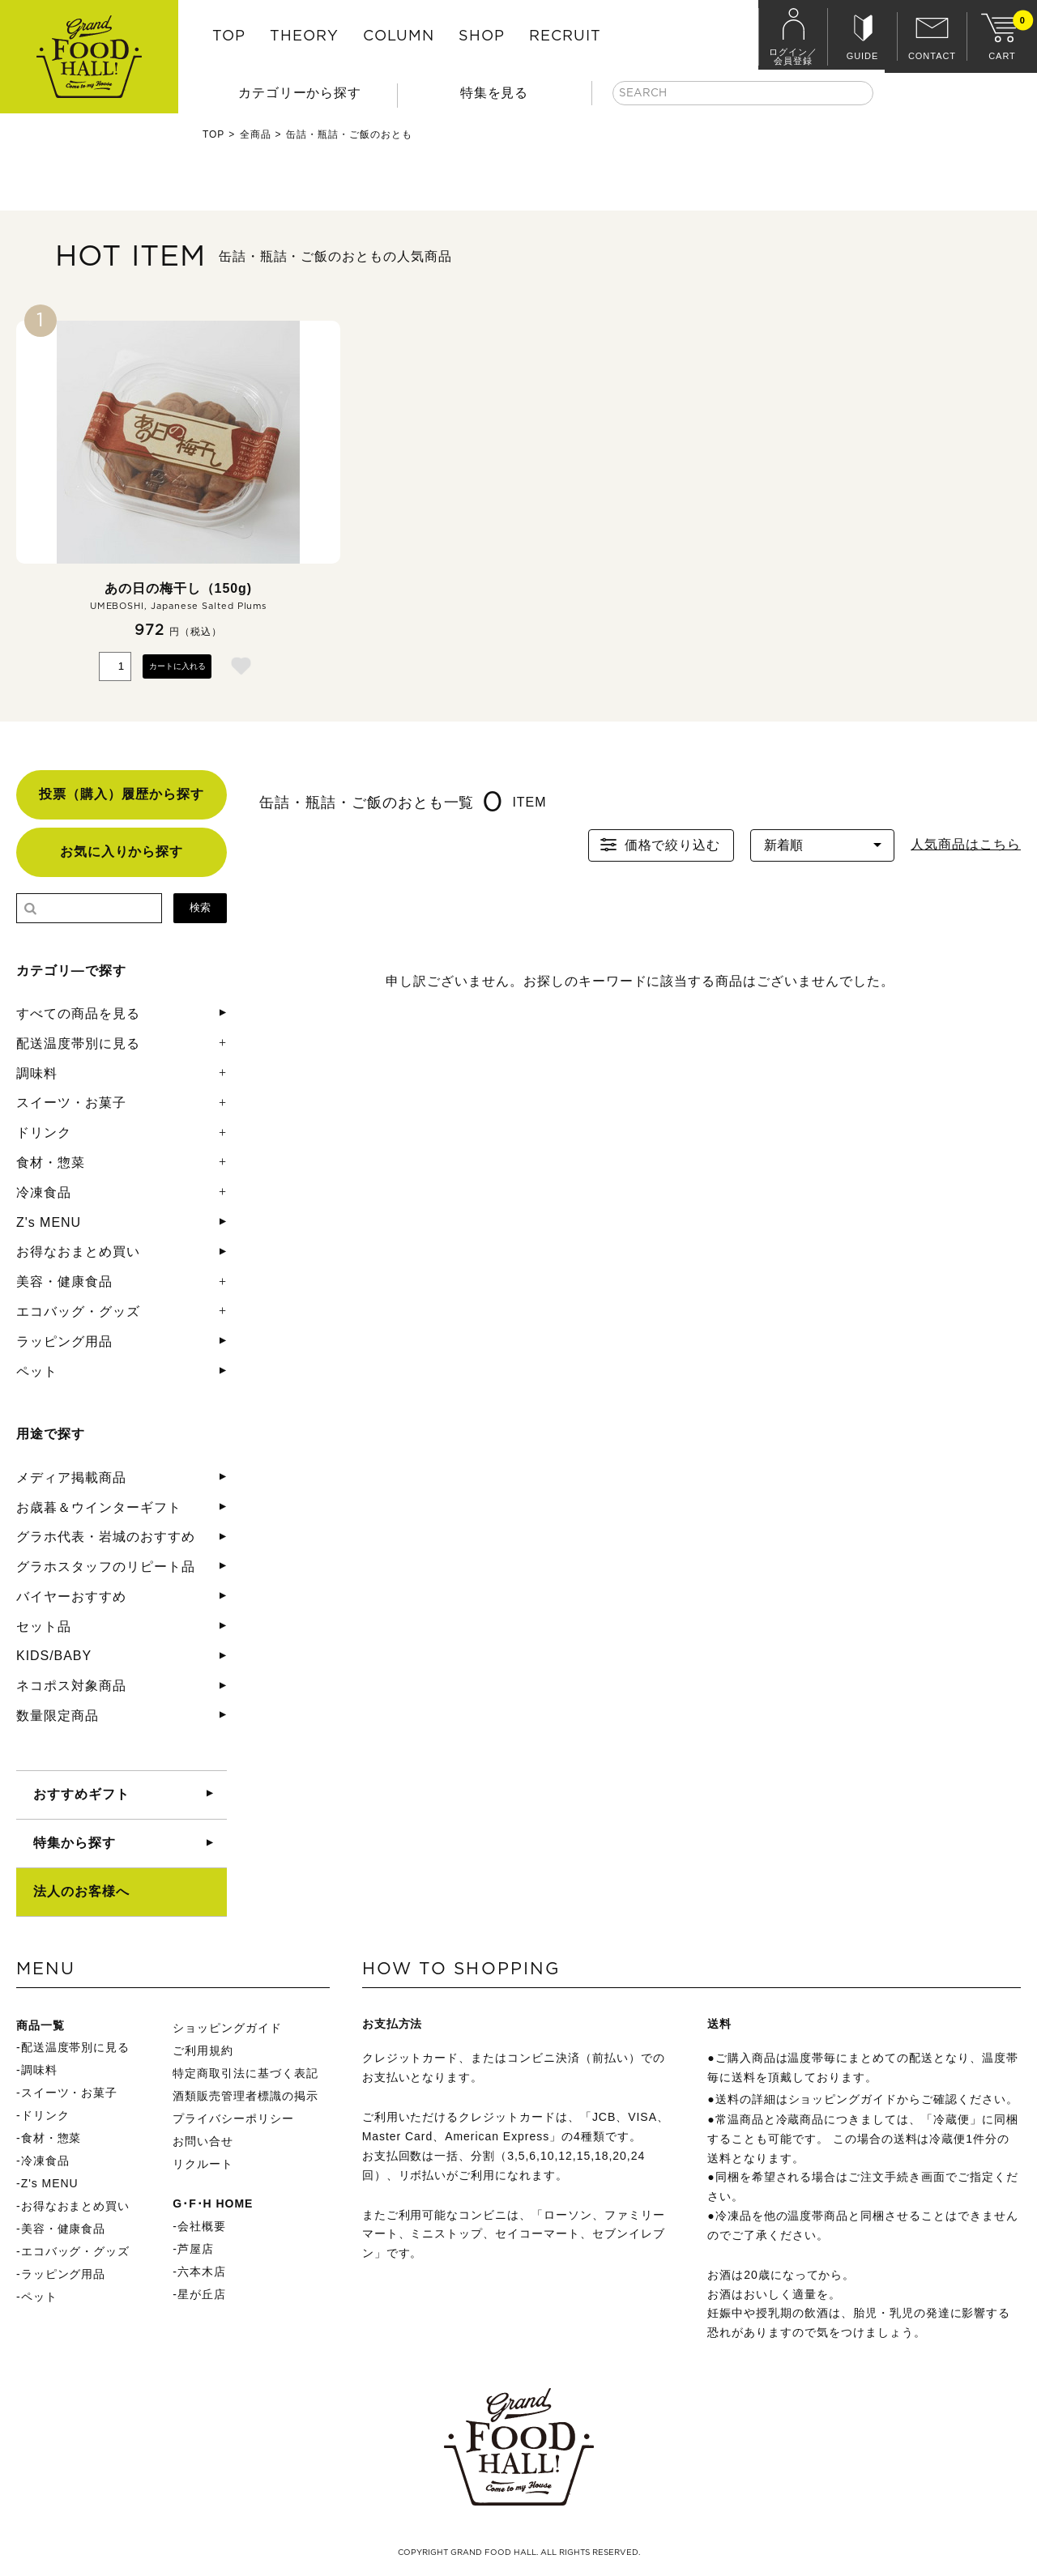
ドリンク (43, 1132)
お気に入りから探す (122, 851)
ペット (37, 1371)
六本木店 (201, 2271)
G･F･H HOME (213, 2203)
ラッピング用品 (64, 1341)
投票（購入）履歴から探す (121, 794)
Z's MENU (48, 1222)
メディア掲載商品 (71, 1477)
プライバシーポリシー (233, 2118)
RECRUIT (565, 36)
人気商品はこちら (966, 844)
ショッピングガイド (227, 2027)
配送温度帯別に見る (78, 1043)
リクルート (203, 2163)
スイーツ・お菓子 (71, 1102)
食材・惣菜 (50, 1162)
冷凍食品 (43, 1192)
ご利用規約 (203, 2050)
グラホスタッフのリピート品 (105, 1566)
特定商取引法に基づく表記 (245, 2073)
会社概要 (201, 2226)
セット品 (43, 1626)
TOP (228, 36)
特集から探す (74, 1843)
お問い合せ (203, 2141)
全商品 (255, 134)
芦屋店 (195, 2248)
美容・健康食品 (64, 1281)
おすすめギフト (81, 1794)
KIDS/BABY (54, 1656)
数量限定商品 (57, 1715)
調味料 (37, 1073)
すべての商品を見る (78, 1013)
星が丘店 (201, 2294)
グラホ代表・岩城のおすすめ (105, 1536)
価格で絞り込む (659, 844)
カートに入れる (177, 665)
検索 (200, 907)
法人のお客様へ (81, 1891)
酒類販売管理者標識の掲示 (245, 2095)
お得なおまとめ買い (78, 1251)
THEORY (304, 36)
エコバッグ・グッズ (78, 1311)
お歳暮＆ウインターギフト (98, 1507)
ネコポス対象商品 (71, 1685)
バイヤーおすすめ (71, 1596)
